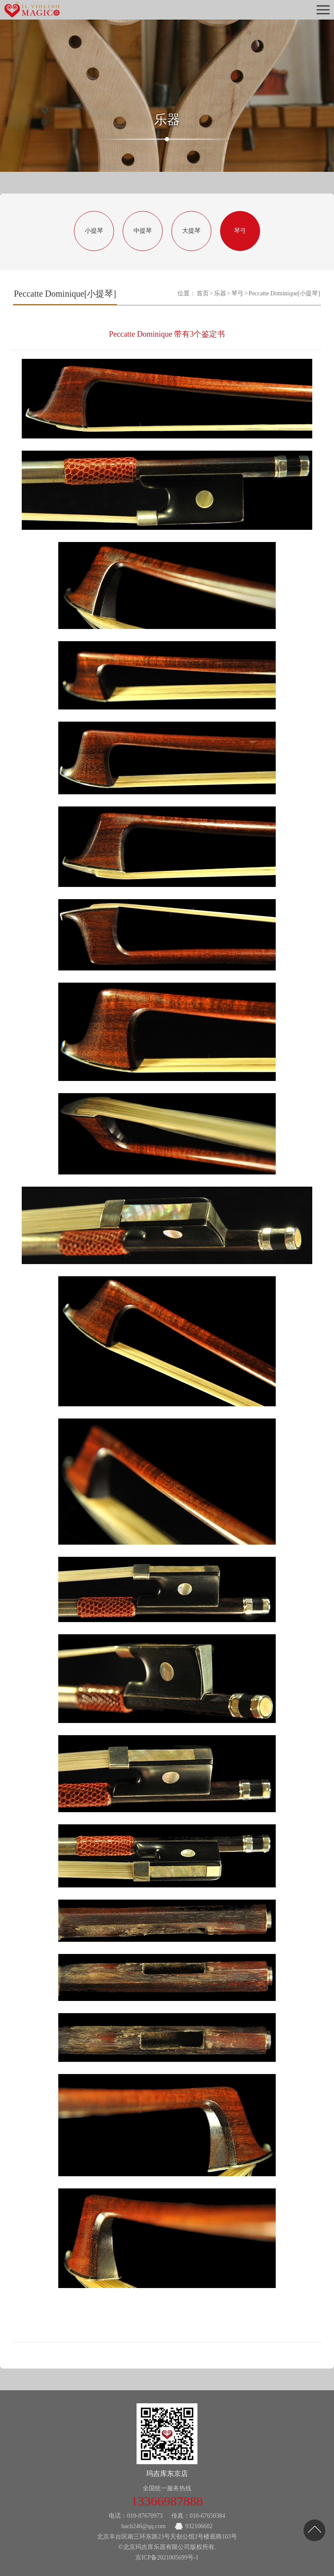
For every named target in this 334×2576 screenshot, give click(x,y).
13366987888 (167, 2501)
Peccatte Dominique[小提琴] (284, 293)
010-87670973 (145, 2515)
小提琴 (94, 230)
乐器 (220, 293)
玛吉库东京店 (167, 2473)
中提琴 (143, 230)
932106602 (199, 2526)
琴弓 (240, 230)
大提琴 (191, 230)
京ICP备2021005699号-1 (166, 2557)
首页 (203, 293)
